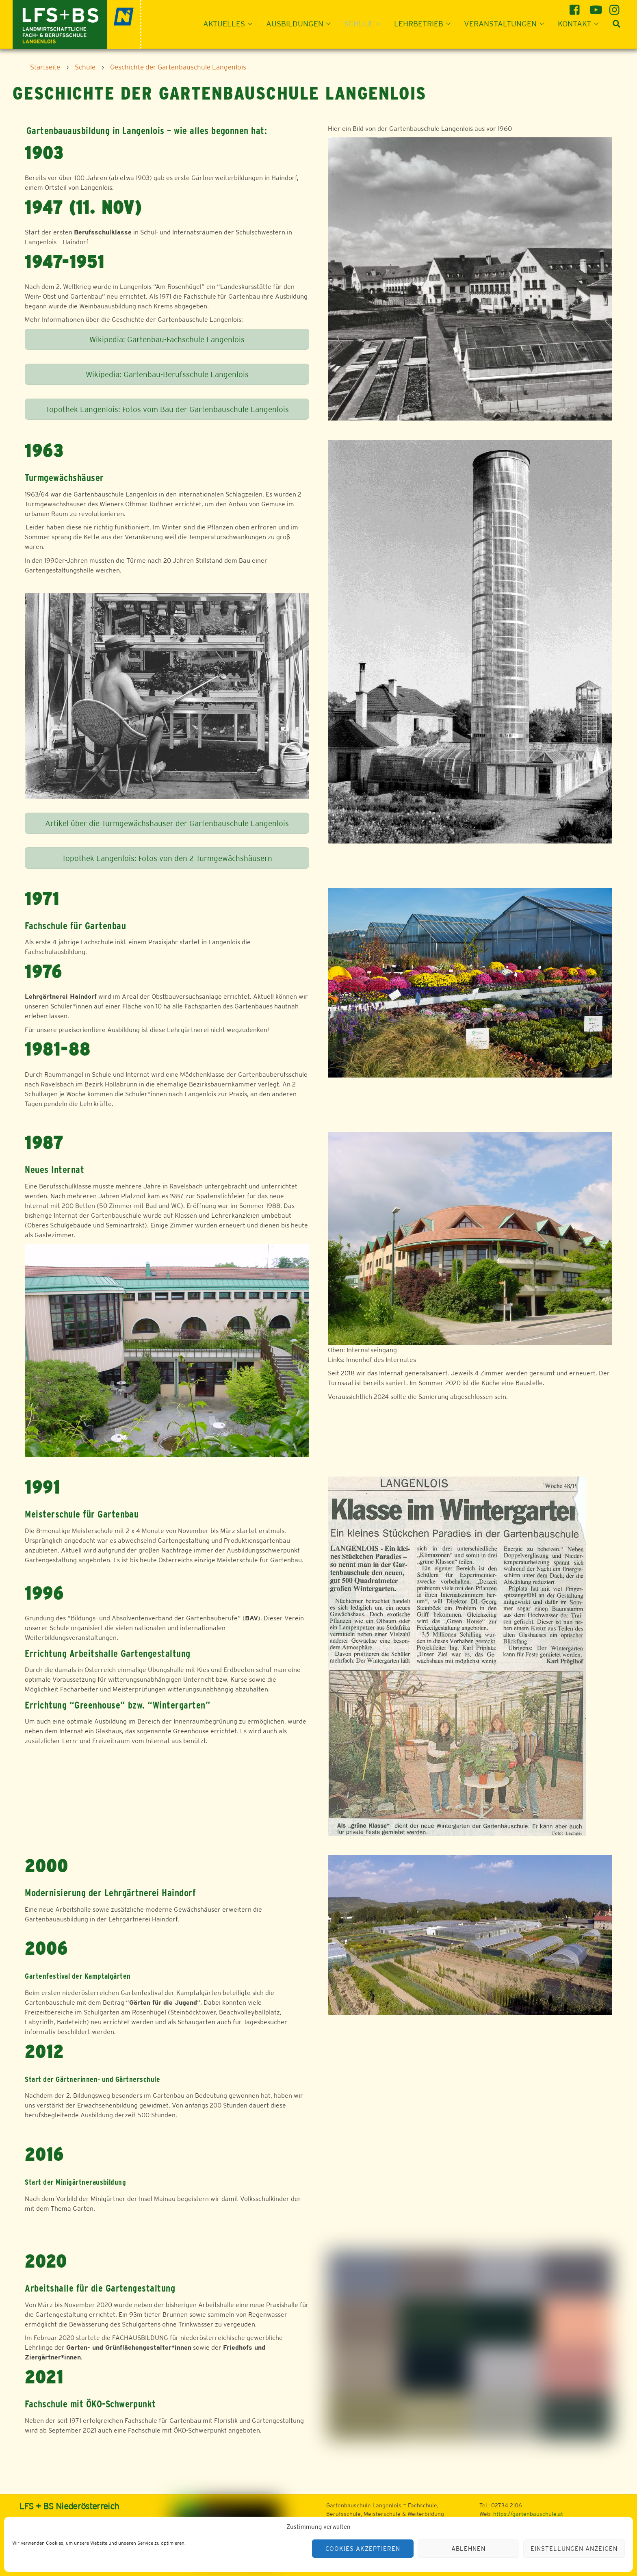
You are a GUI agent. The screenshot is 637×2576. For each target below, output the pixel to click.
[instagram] (615, 7)
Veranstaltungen (506, 23)
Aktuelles (230, 23)
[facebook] (576, 7)
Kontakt (580, 23)
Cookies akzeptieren (362, 2548)
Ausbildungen (301, 23)
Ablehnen (468, 2548)
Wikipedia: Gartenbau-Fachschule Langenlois (167, 339)
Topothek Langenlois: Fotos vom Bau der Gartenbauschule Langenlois (167, 409)
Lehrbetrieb (424, 23)
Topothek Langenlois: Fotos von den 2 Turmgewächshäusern (167, 858)
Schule (364, 23)
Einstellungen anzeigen (574, 2548)
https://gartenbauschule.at (528, 2514)
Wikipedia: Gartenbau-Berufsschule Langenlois (167, 374)
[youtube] (595, 7)
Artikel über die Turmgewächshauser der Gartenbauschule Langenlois (167, 823)
